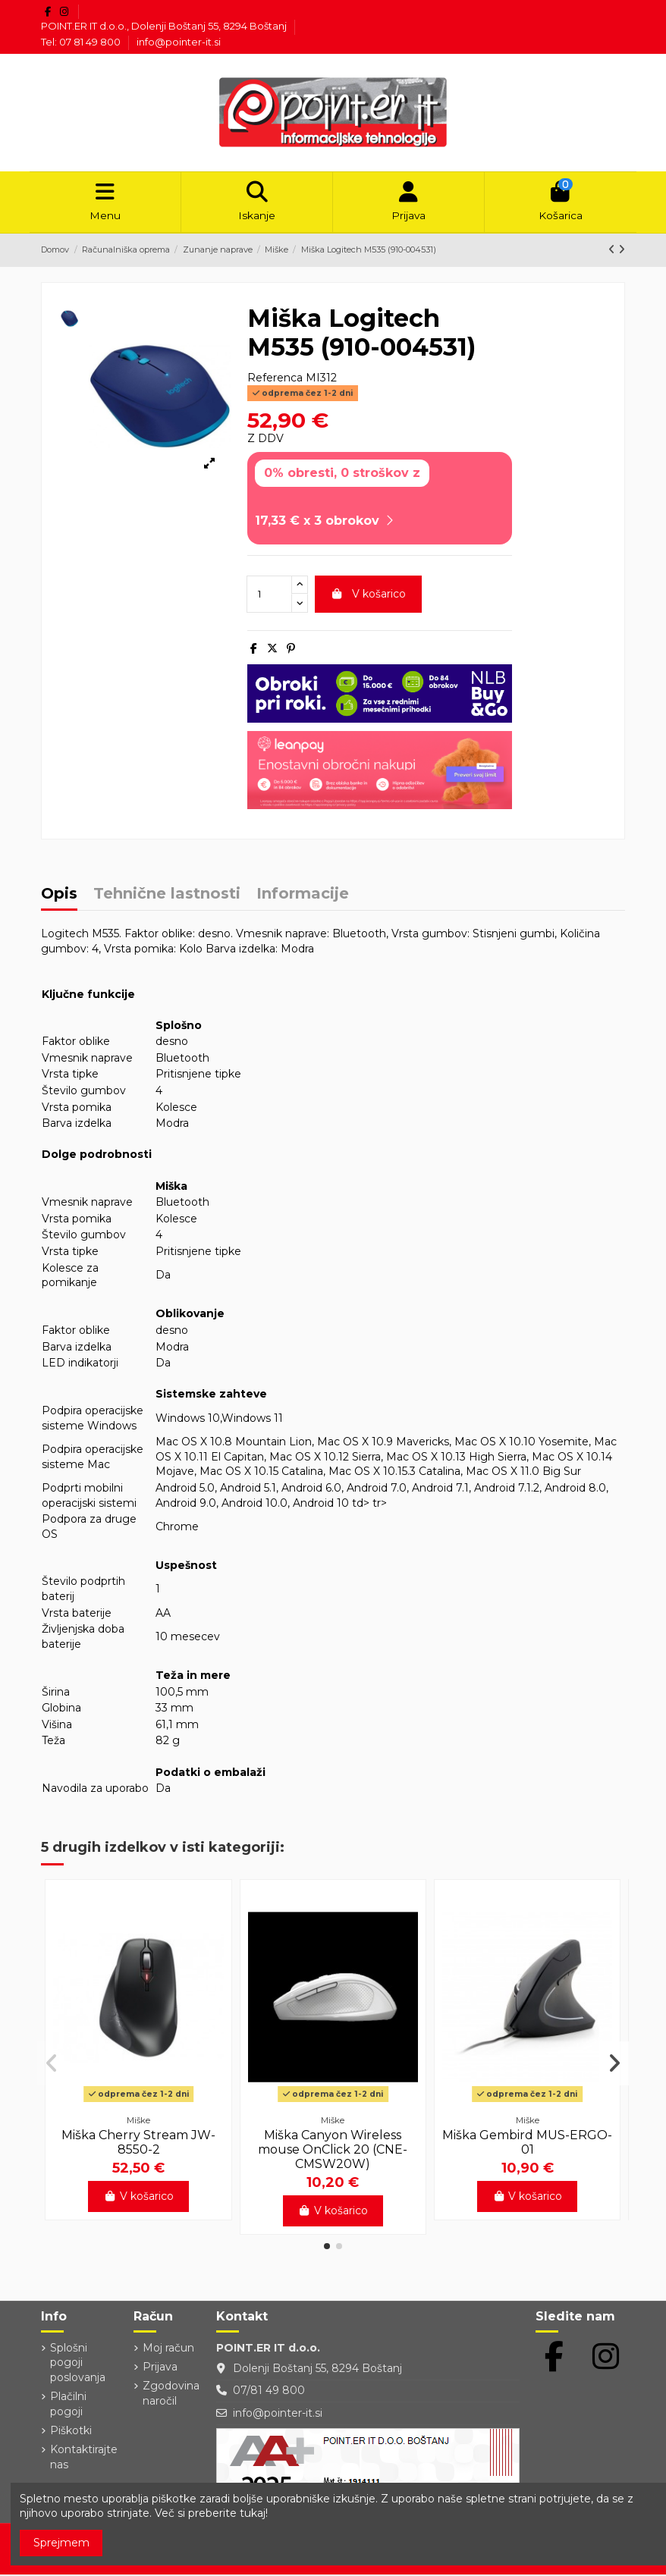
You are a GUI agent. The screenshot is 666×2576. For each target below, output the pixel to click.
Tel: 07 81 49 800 (82, 42)
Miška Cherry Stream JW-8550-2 (138, 2143)
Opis (59, 895)
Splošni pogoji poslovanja (77, 2363)
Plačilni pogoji (68, 2404)
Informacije (302, 895)
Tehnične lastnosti (166, 895)
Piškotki (71, 2431)
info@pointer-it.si (179, 42)
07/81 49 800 (269, 2392)
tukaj (252, 2513)
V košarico (369, 594)
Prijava (160, 2367)
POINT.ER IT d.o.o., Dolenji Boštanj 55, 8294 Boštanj (165, 26)
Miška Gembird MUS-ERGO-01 (527, 2143)
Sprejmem (61, 2542)
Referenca (275, 378)
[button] (327, 2247)
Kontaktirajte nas (84, 2457)
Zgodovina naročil (171, 2394)
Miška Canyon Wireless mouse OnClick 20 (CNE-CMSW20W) (332, 2150)
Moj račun (168, 2348)
